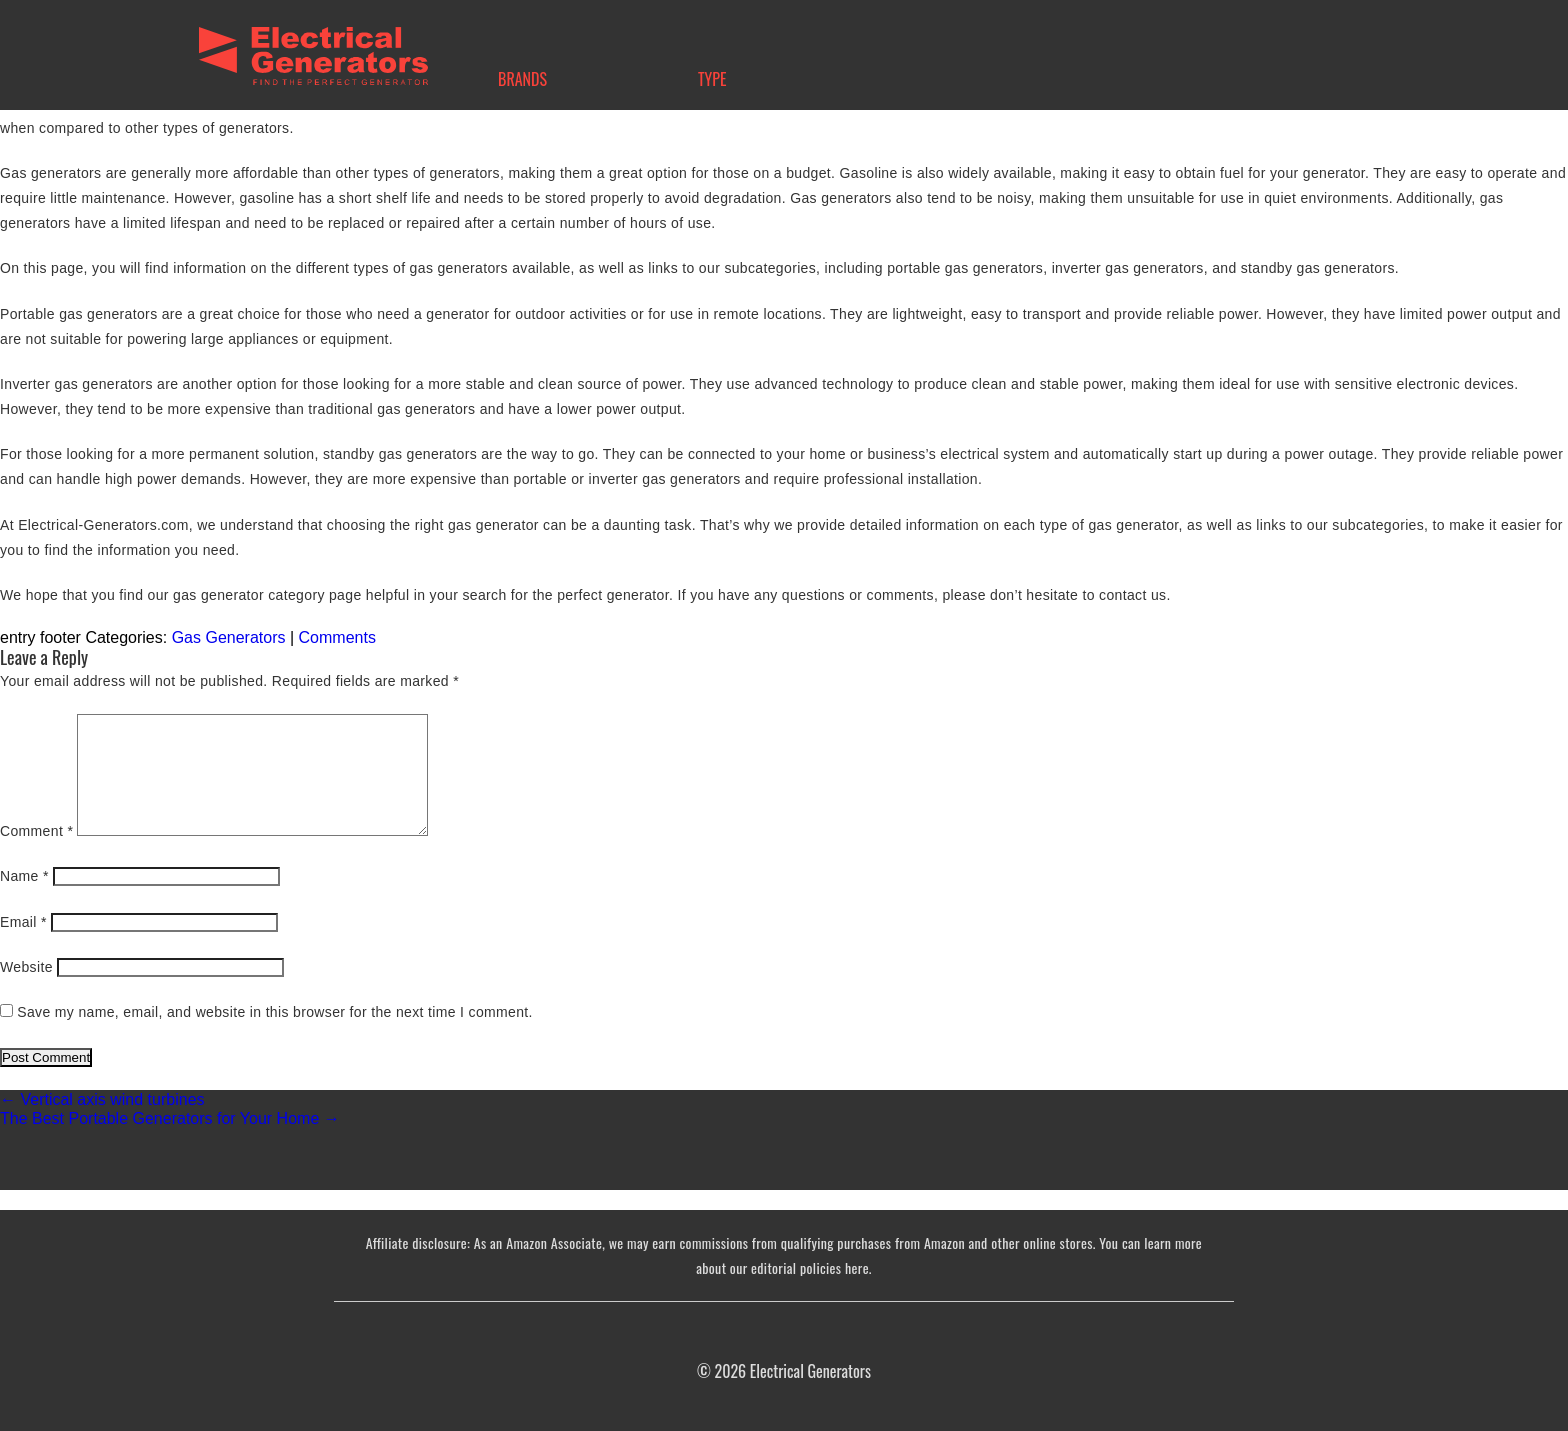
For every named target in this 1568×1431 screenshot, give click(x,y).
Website (26, 967)
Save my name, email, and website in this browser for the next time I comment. (275, 1012)
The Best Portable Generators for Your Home (170, 1118)
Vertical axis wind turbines (102, 1099)
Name (24, 876)
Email (23, 922)
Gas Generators (229, 637)
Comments (337, 637)
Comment (36, 831)
